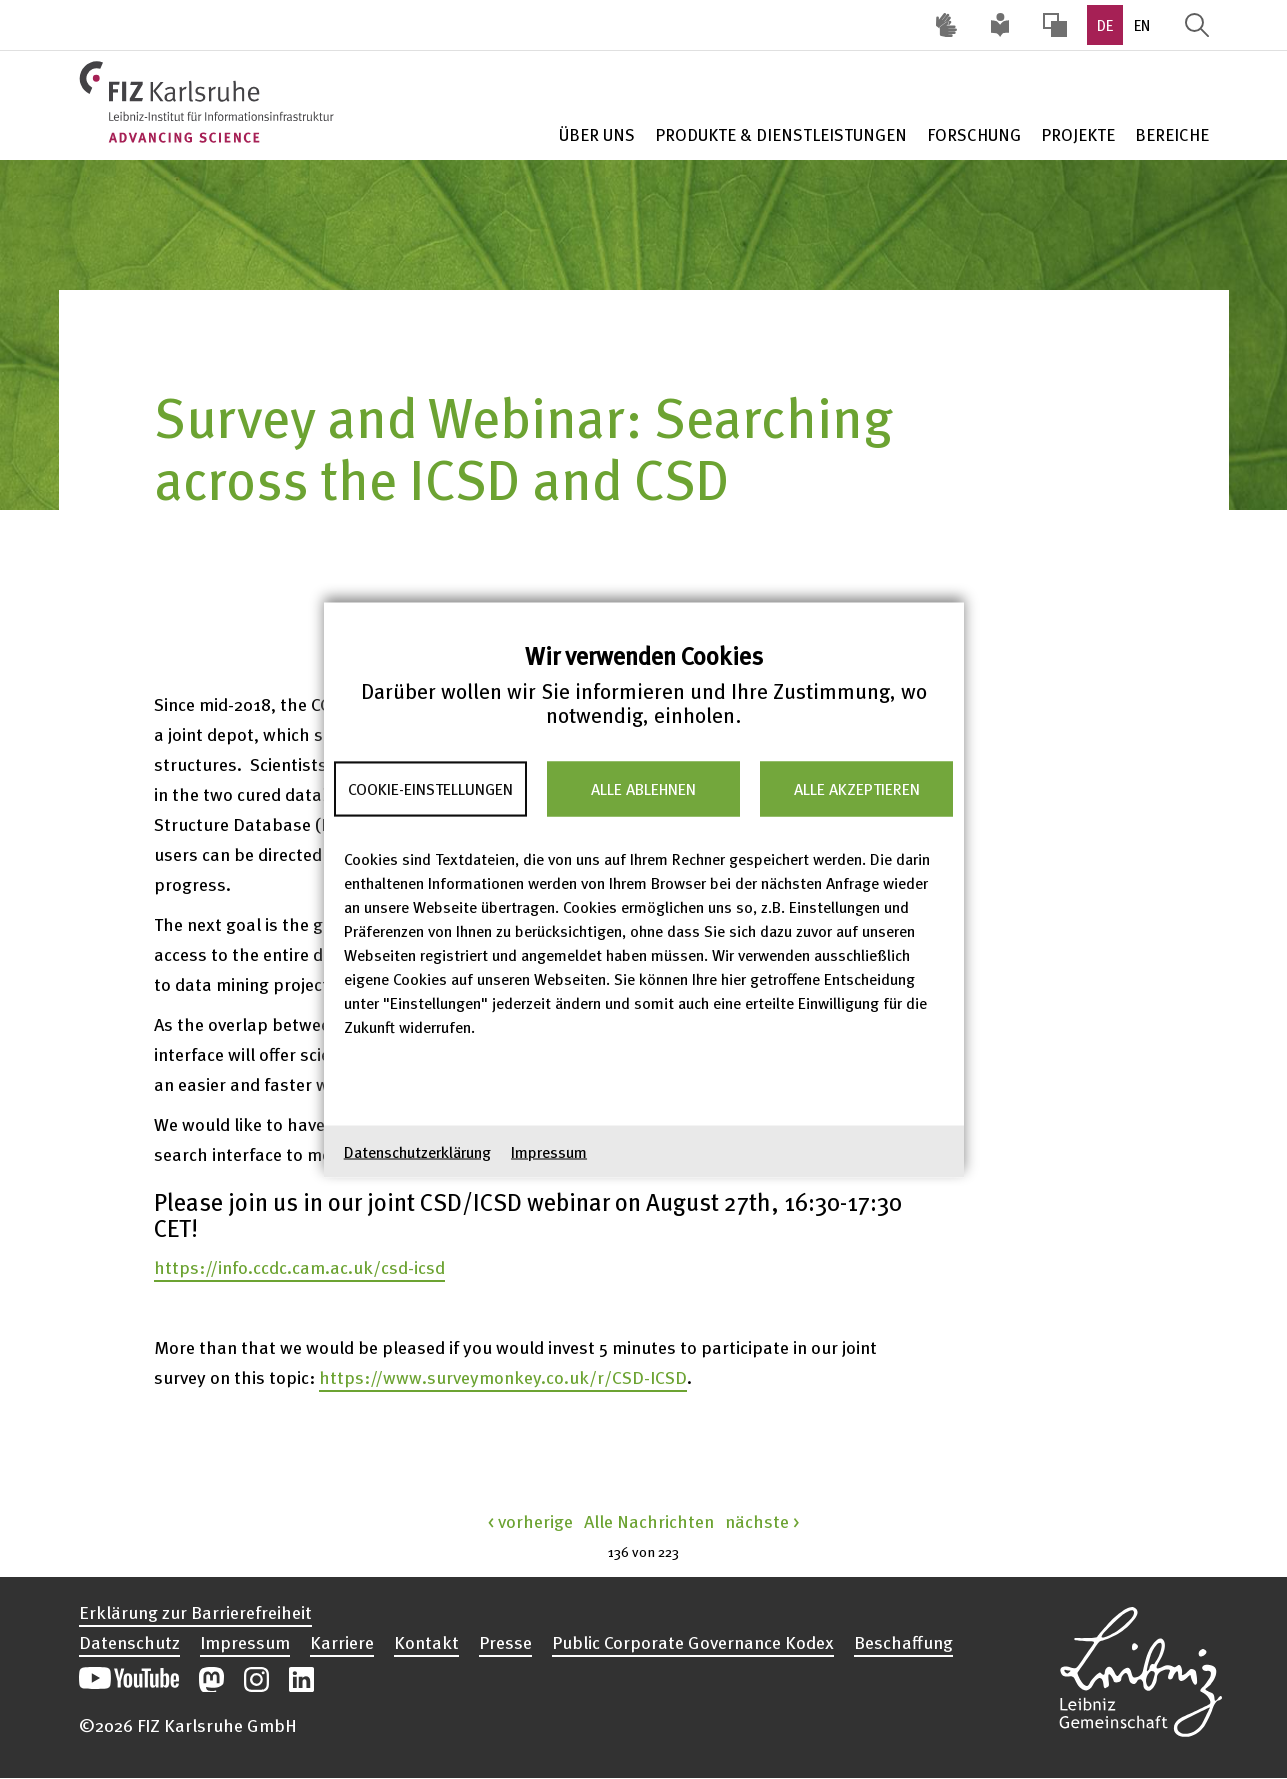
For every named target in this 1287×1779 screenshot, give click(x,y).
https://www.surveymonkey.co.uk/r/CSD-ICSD (503, 1376)
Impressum (549, 1151)
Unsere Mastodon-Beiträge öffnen (211, 1679)
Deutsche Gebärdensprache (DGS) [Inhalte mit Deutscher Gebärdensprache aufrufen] (947, 25)
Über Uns (597, 134)
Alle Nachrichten (649, 1520)
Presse (505, 1642)
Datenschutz (129, 1642)
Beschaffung (903, 1642)
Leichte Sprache (1001, 25)
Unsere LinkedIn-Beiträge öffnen (301, 1679)
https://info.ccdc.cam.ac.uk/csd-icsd (299, 1266)
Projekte (1078, 134)
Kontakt (426, 1642)
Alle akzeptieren (857, 789)
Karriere (342, 1642)
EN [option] (1142, 25)
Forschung (974, 134)
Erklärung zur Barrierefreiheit (195, 1612)
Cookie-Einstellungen (430, 789)
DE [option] (1105, 25)
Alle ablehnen (643, 789)
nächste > (762, 1520)
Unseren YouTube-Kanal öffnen (129, 1679)
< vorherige (530, 1520)
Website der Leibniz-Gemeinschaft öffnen (1141, 1669)
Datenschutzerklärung (417, 1151)
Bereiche (1172, 134)
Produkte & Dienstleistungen (781, 134)
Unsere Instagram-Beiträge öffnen (256, 1679)
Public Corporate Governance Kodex (693, 1642)
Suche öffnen (1197, 25)
